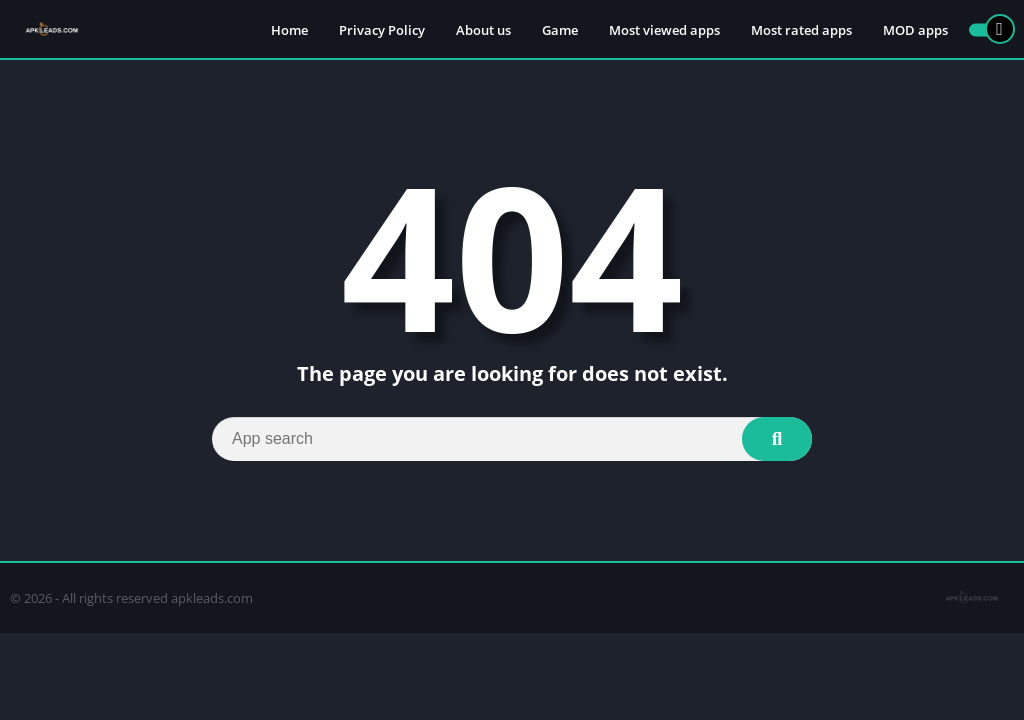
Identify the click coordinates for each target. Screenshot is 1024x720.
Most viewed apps (664, 30)
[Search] (512, 439)
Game (560, 30)
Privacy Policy (382, 30)
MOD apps (915, 30)
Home (289, 30)
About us (483, 30)
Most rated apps (801, 30)
